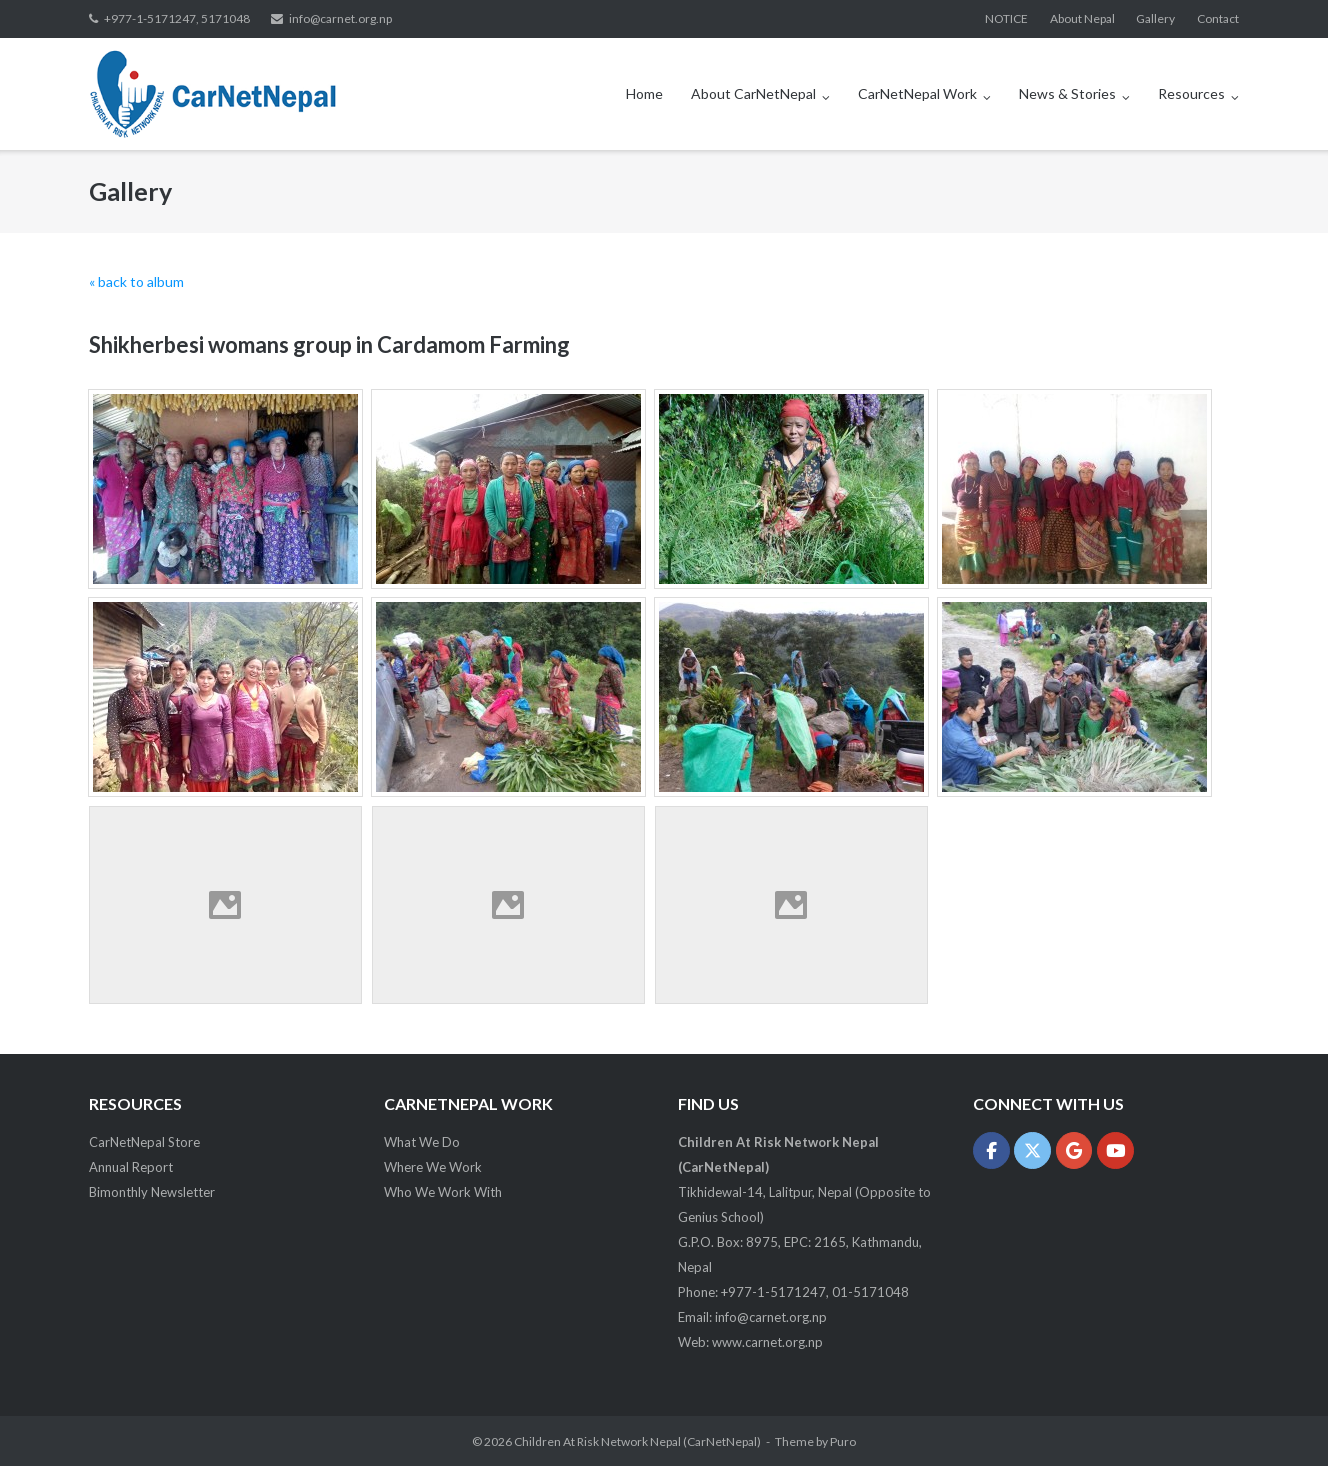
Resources (1191, 93)
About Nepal (1082, 18)
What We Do (422, 1142)
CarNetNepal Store (144, 1142)
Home (644, 93)
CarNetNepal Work (917, 93)
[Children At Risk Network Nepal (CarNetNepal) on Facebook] (991, 1150)
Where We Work (433, 1167)
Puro (843, 1441)
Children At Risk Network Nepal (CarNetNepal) (637, 1441)
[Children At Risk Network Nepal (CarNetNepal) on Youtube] (1115, 1150)
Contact (1218, 18)
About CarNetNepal (753, 93)
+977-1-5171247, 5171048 (177, 18)
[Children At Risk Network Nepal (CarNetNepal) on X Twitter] (1032, 1150)
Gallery (1155, 18)
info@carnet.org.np (340, 18)
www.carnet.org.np (767, 1342)
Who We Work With (443, 1192)
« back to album (136, 281)
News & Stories (1067, 93)
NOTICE (1006, 18)
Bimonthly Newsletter (152, 1192)
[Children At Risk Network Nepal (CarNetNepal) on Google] (1074, 1150)
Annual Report (131, 1167)
